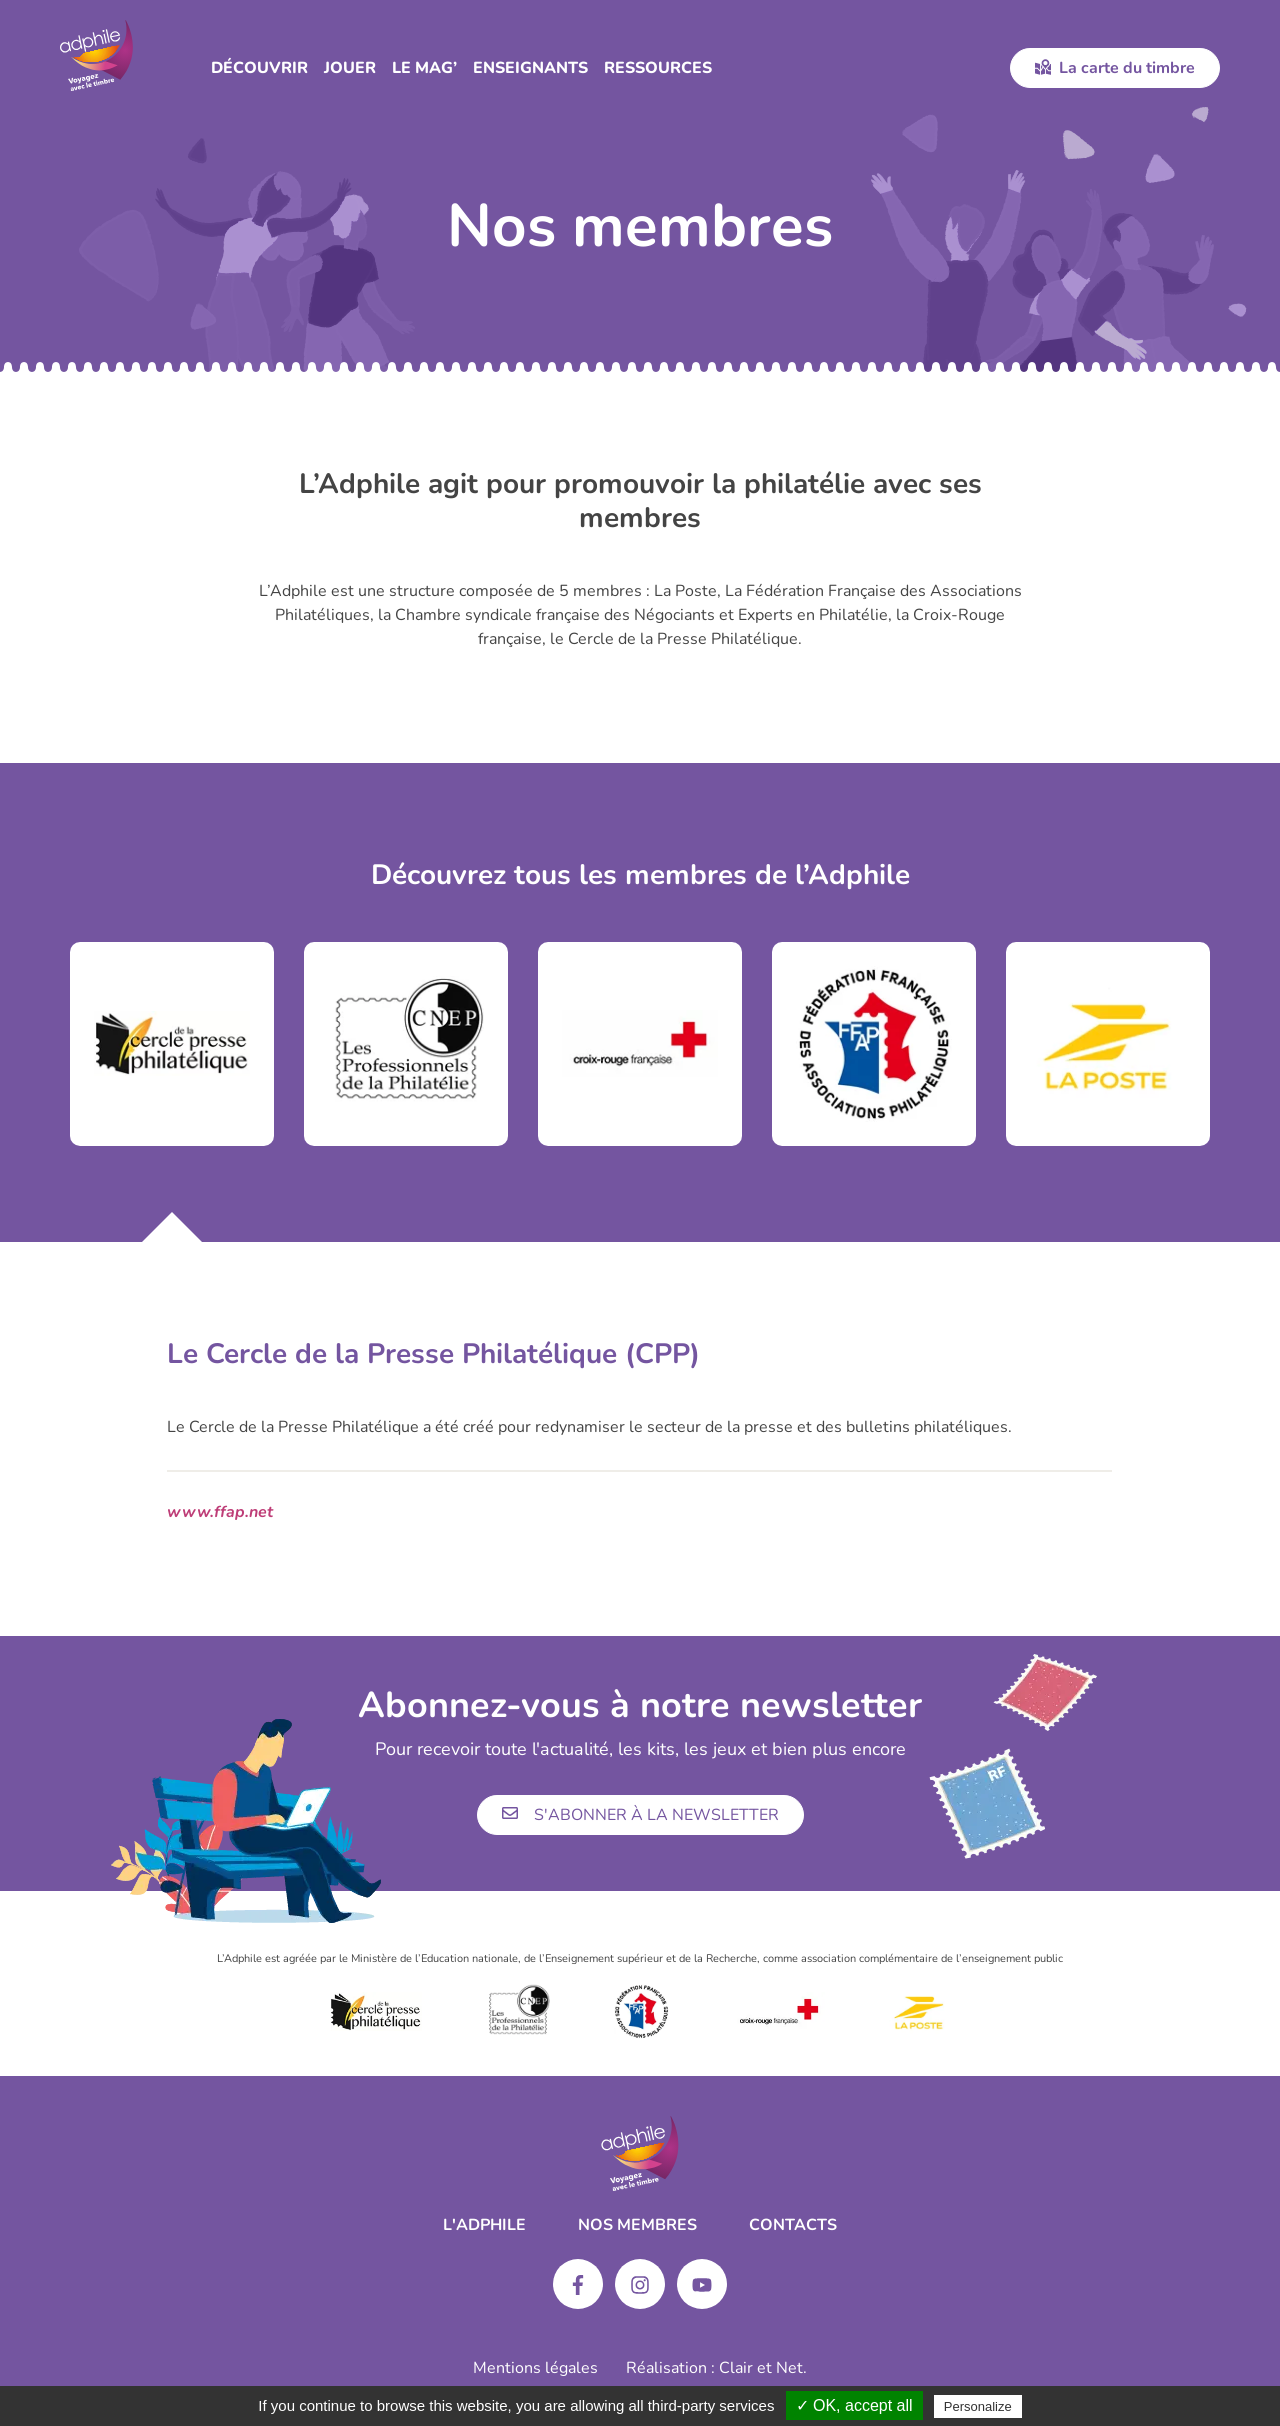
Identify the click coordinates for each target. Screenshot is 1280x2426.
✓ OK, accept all (854, 2405)
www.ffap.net (220, 1512)
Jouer (350, 68)
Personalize (978, 2406)
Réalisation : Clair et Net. (716, 2368)
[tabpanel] (172, 1044)
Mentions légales (535, 2368)
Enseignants (530, 68)
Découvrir (259, 68)
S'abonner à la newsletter (640, 1815)
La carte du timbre (1115, 68)
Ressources (658, 68)
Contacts (793, 2225)
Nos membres (637, 2225)
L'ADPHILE (484, 2225)
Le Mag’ (424, 68)
